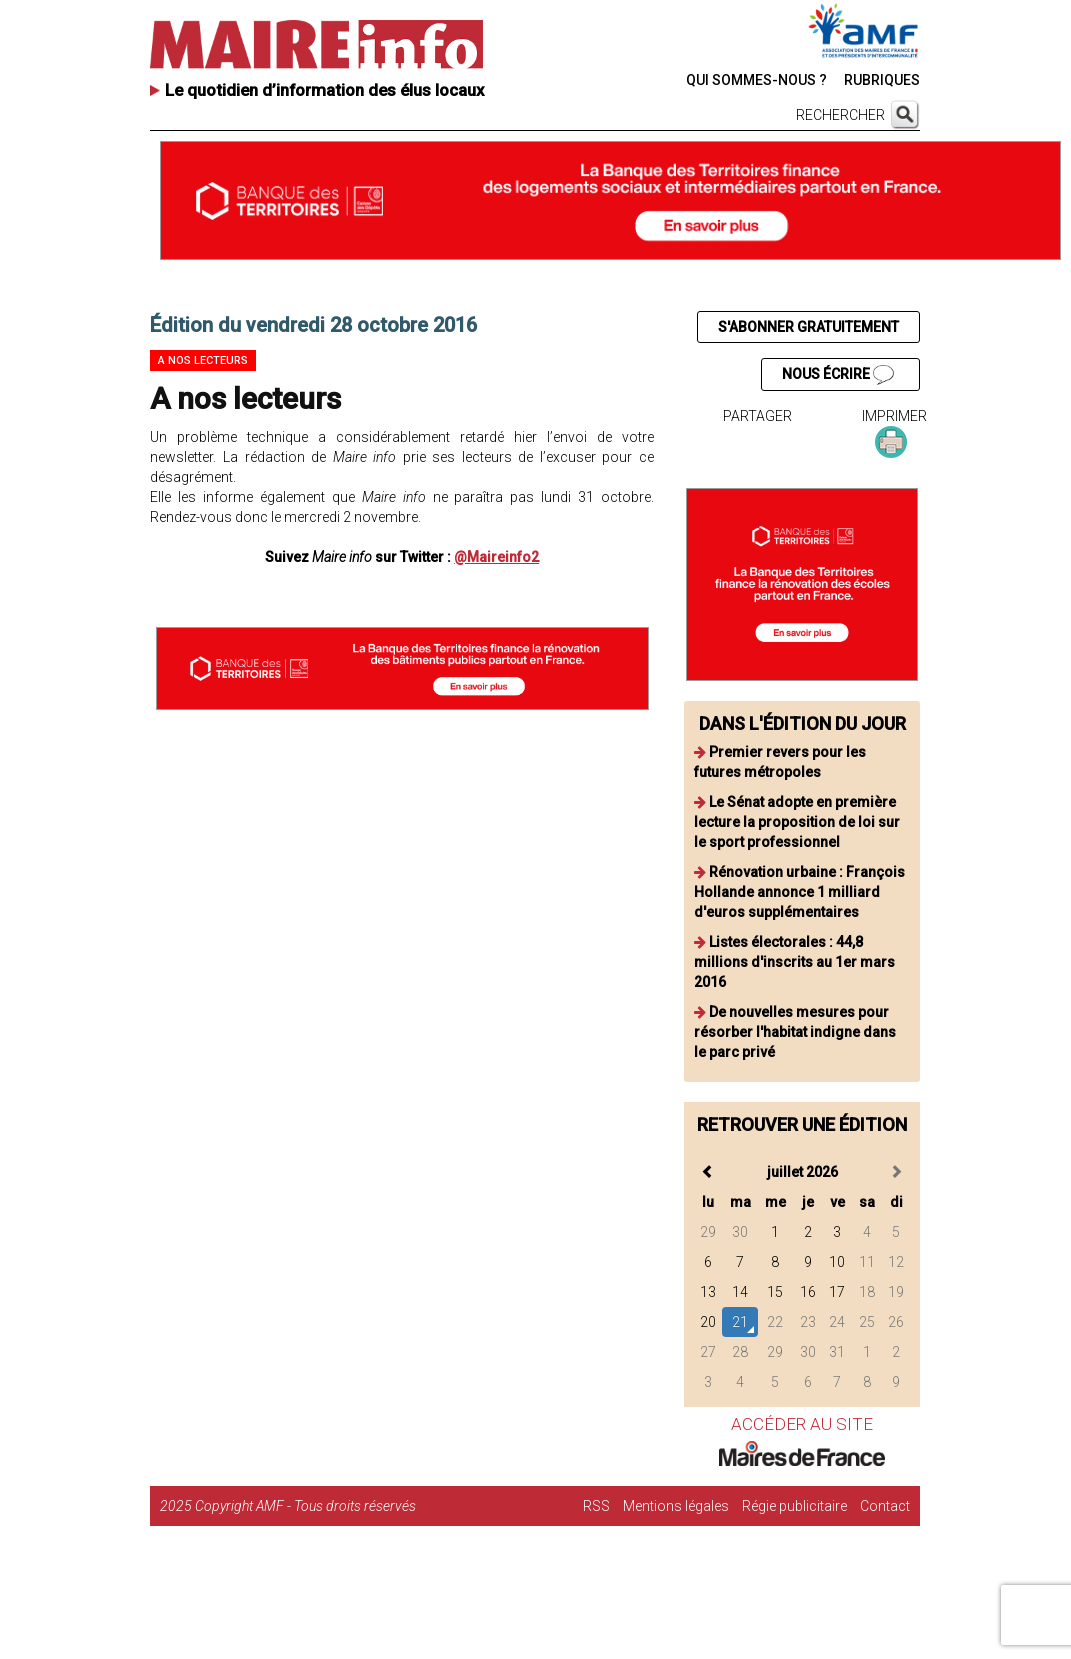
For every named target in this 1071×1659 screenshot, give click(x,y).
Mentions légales (676, 1506)
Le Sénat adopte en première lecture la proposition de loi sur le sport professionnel (797, 822)
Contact (885, 1506)
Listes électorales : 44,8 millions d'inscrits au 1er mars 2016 (794, 962)
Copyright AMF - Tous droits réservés (305, 1506)
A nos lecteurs (203, 360)
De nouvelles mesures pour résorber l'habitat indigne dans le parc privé (795, 1032)
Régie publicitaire (794, 1506)
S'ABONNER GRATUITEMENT (808, 327)
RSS (596, 1506)
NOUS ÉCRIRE (838, 375)
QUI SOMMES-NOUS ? (756, 80)
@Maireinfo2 (496, 557)
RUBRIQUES (882, 80)
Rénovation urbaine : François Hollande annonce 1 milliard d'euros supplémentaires (799, 892)
